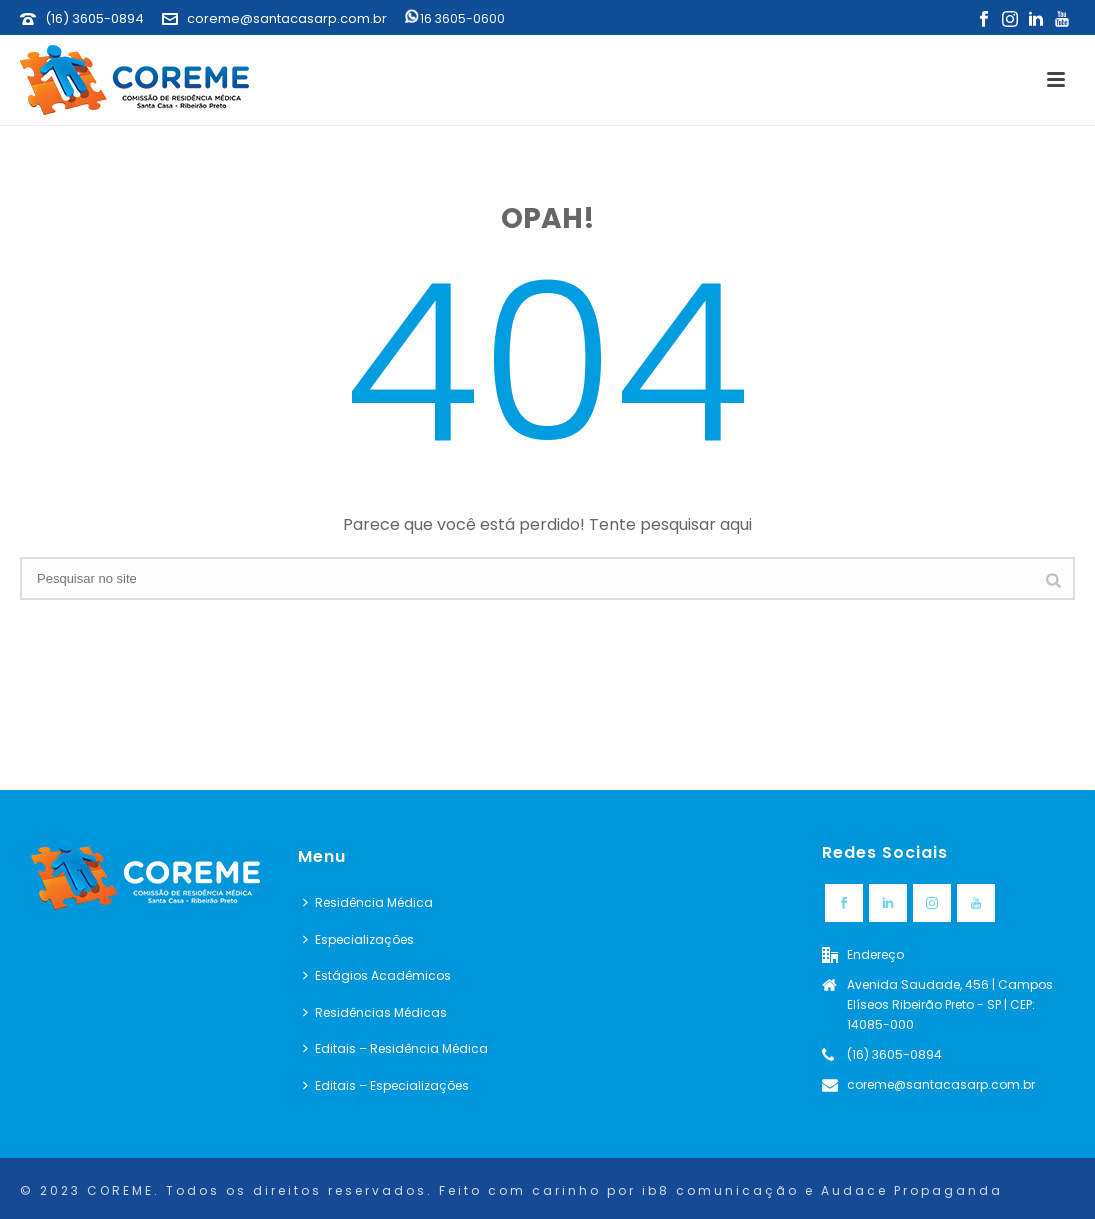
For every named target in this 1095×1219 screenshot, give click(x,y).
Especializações (358, 939)
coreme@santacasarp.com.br (287, 18)
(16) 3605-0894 (94, 18)
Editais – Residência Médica (395, 1048)
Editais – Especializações (386, 1085)
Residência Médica (368, 902)
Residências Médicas (375, 1012)
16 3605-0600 (455, 18)
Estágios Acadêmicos (377, 975)
